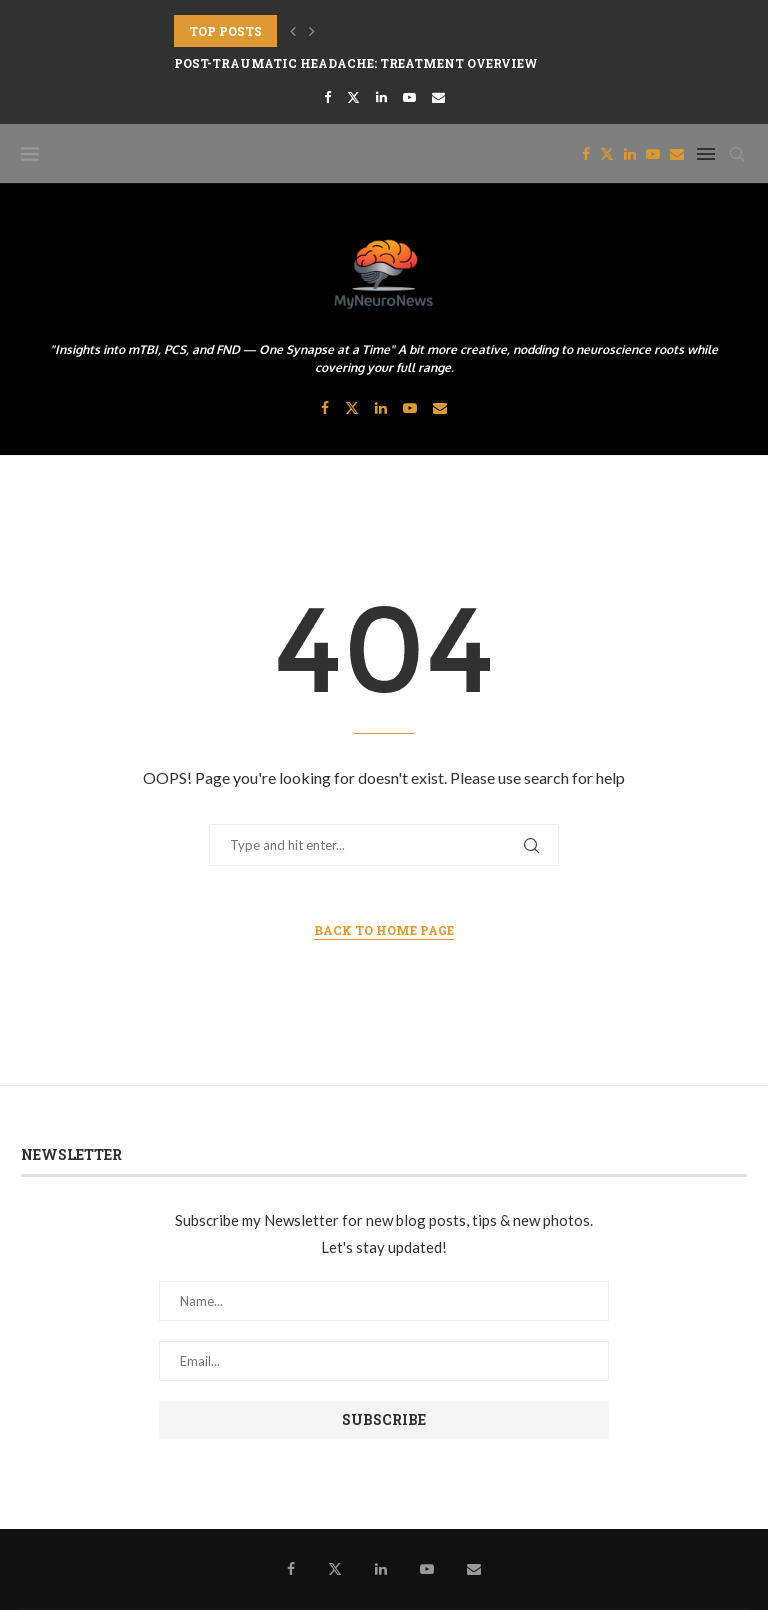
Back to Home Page (384, 930)
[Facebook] (327, 97)
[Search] (737, 154)
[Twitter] (353, 97)
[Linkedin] (381, 97)
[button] (293, 31)
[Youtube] (409, 97)
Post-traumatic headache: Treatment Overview (356, 63)
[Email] (438, 97)
